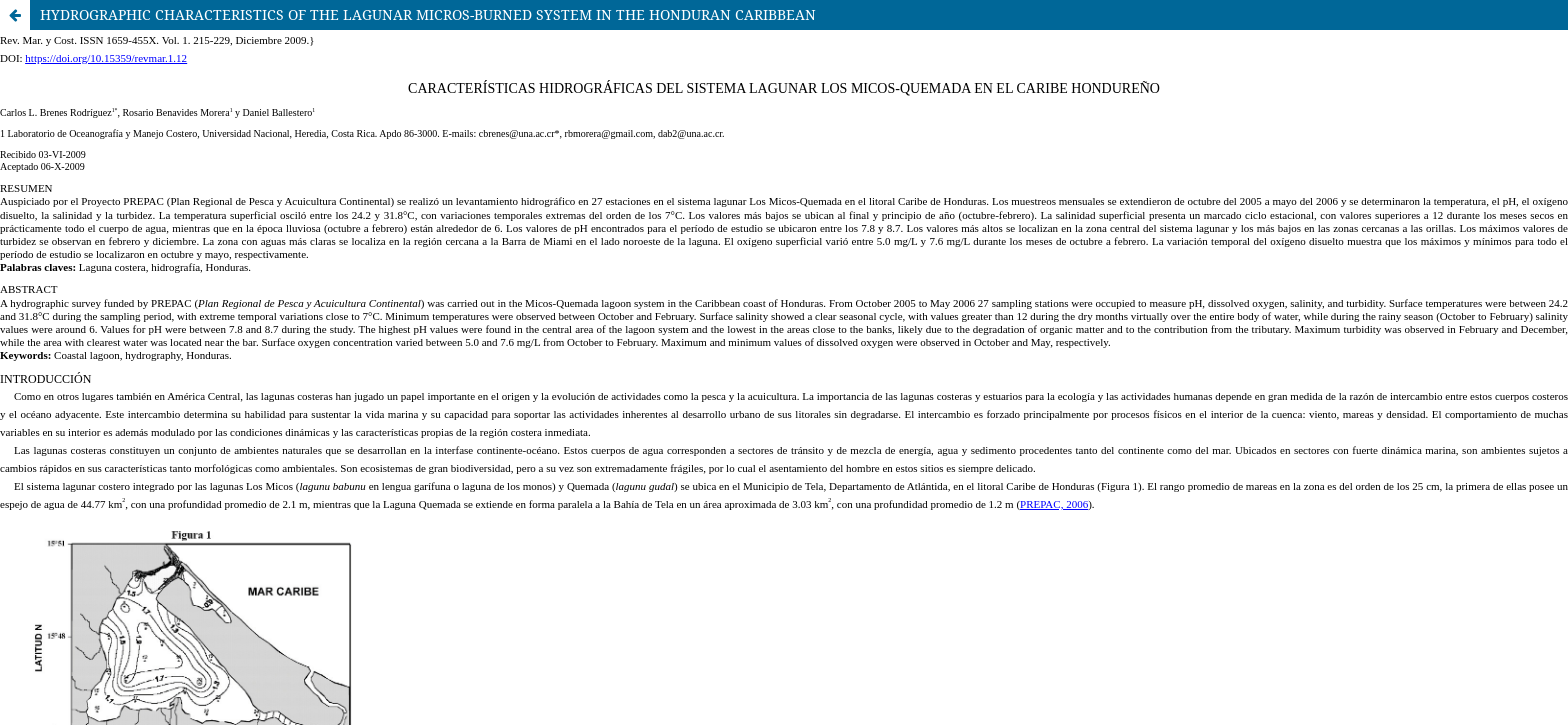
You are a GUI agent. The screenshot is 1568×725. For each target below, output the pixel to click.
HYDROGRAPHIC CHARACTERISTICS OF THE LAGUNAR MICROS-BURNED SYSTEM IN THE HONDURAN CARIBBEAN (428, 14)
